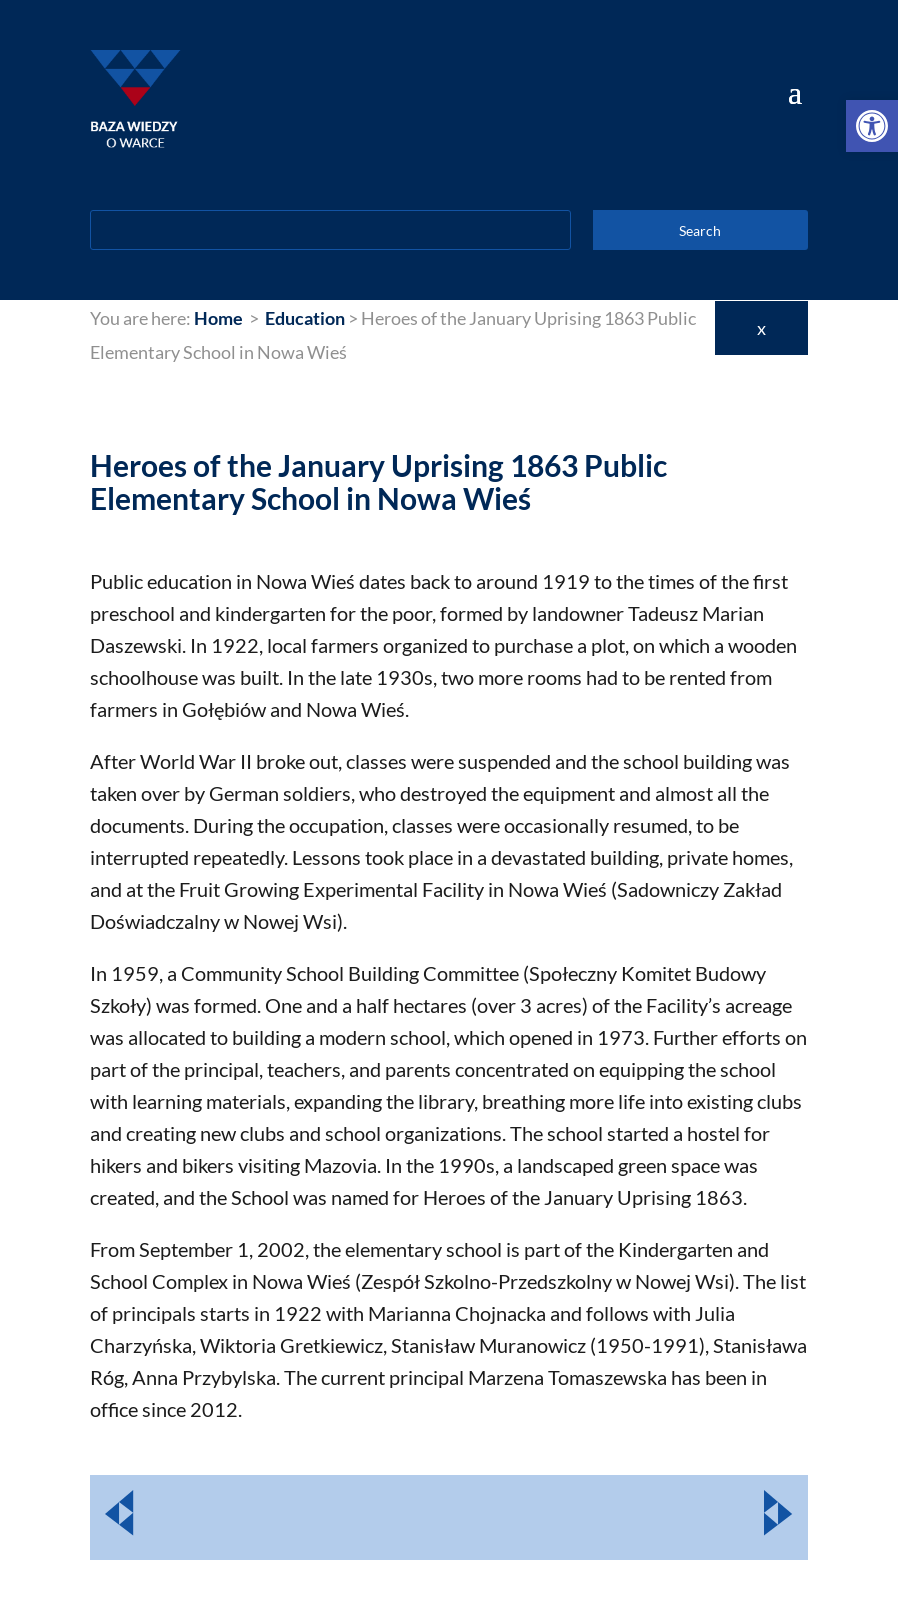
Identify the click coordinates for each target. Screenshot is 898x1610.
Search (700, 230)
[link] (872, 126)
